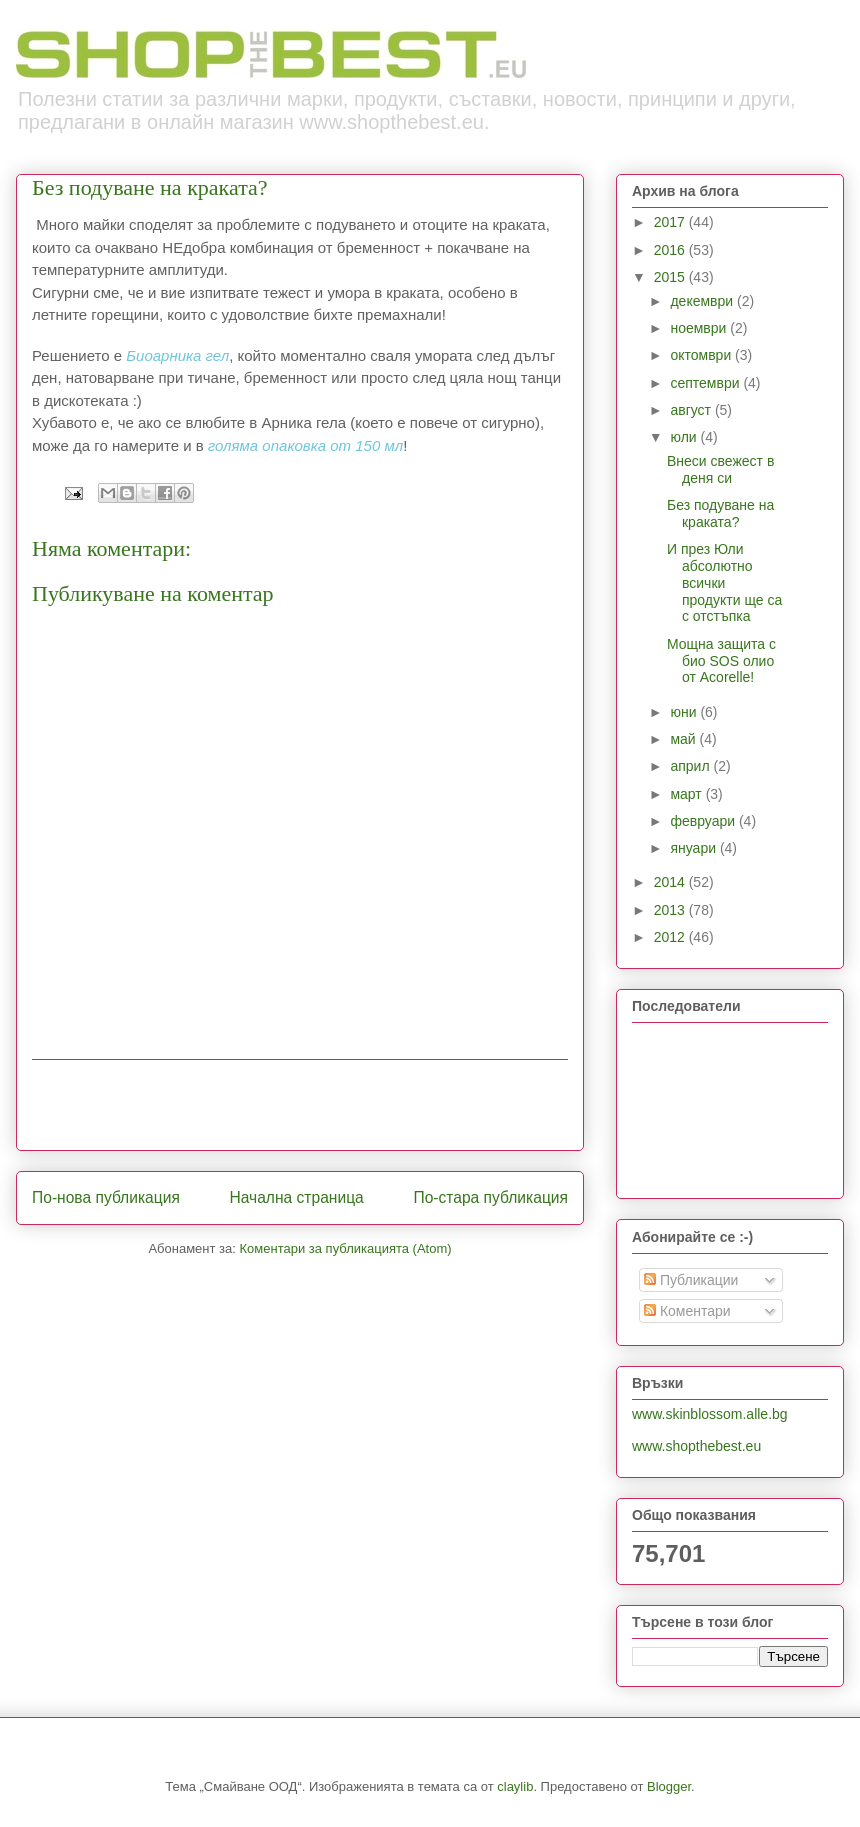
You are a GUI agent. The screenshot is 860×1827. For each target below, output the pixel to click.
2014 (671, 882)
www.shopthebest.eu (696, 1446)
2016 (671, 250)
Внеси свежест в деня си (720, 469)
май (684, 739)
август (692, 410)
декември (703, 301)
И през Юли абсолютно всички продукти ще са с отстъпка (724, 582)
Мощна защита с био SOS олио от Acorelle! (721, 661)
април (691, 766)
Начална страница (296, 1197)
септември (706, 383)
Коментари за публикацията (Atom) (346, 1248)
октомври (702, 355)
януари (694, 848)
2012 (671, 937)
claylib (515, 1786)
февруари (704, 821)
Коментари (687, 1311)
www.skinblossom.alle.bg (710, 1414)
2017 (671, 222)
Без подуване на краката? (720, 513)
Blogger (669, 1786)
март (687, 794)
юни (685, 712)
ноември (700, 328)
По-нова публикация (106, 1197)
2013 (671, 910)
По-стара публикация (490, 1197)
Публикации (691, 1280)
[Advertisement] (300, 1105)
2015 (671, 277)
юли (685, 437)
